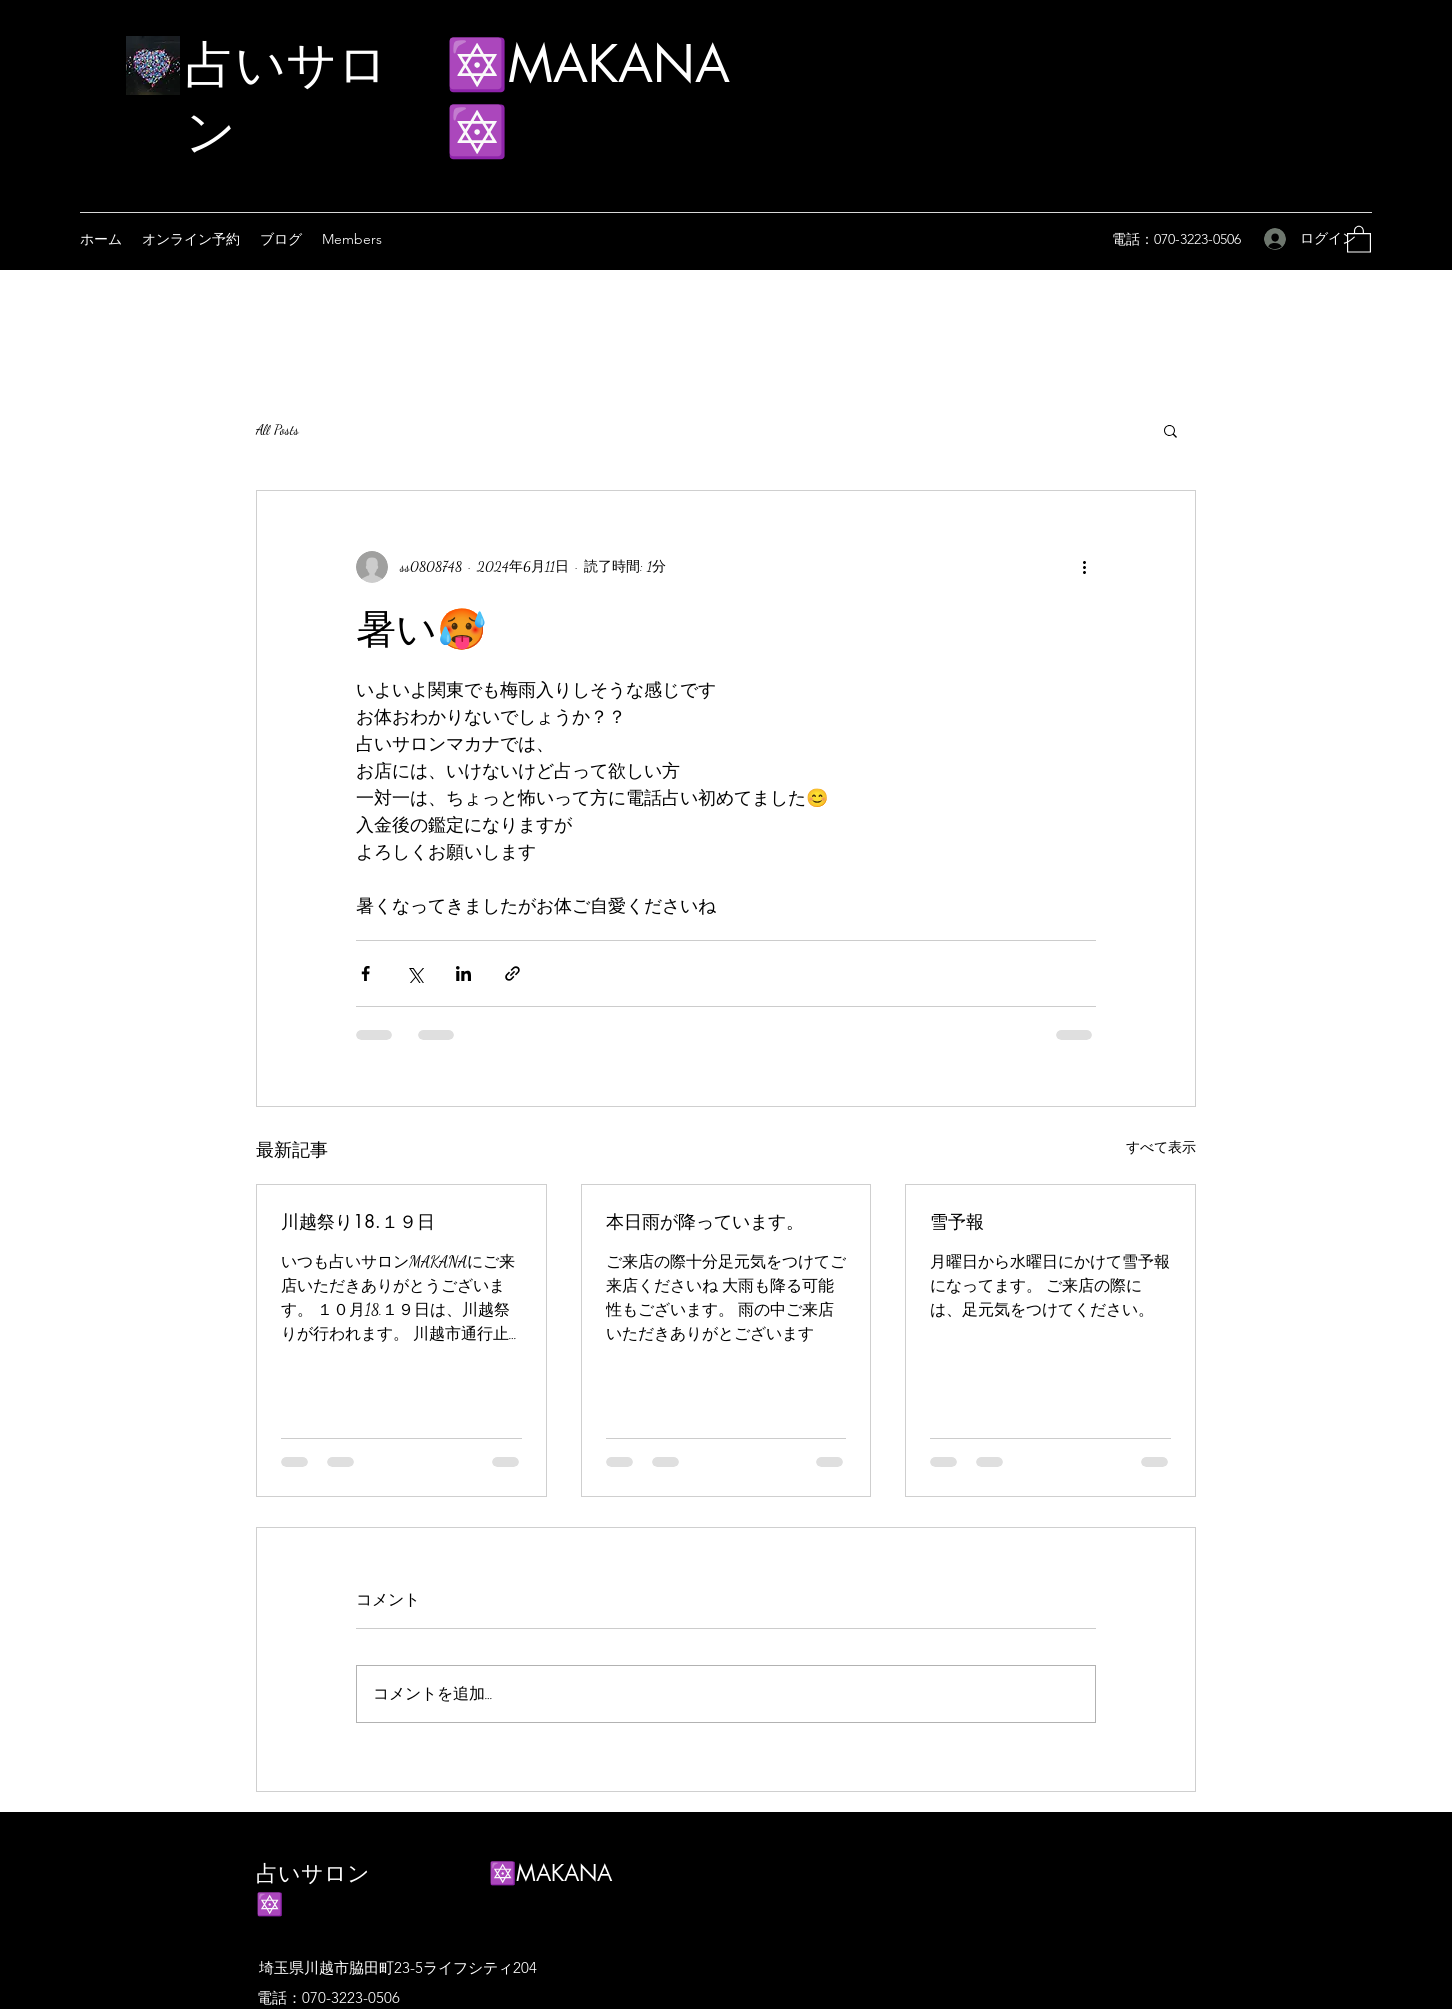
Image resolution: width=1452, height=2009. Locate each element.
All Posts (277, 429)
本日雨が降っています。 (705, 1221)
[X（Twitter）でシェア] (414, 973)
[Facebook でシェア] (365, 973)
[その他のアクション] (1084, 567)
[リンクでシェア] (512, 973)
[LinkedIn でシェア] (463, 973)
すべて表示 (1161, 1147)
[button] (1359, 238)
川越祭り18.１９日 (358, 1221)
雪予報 (957, 1221)
